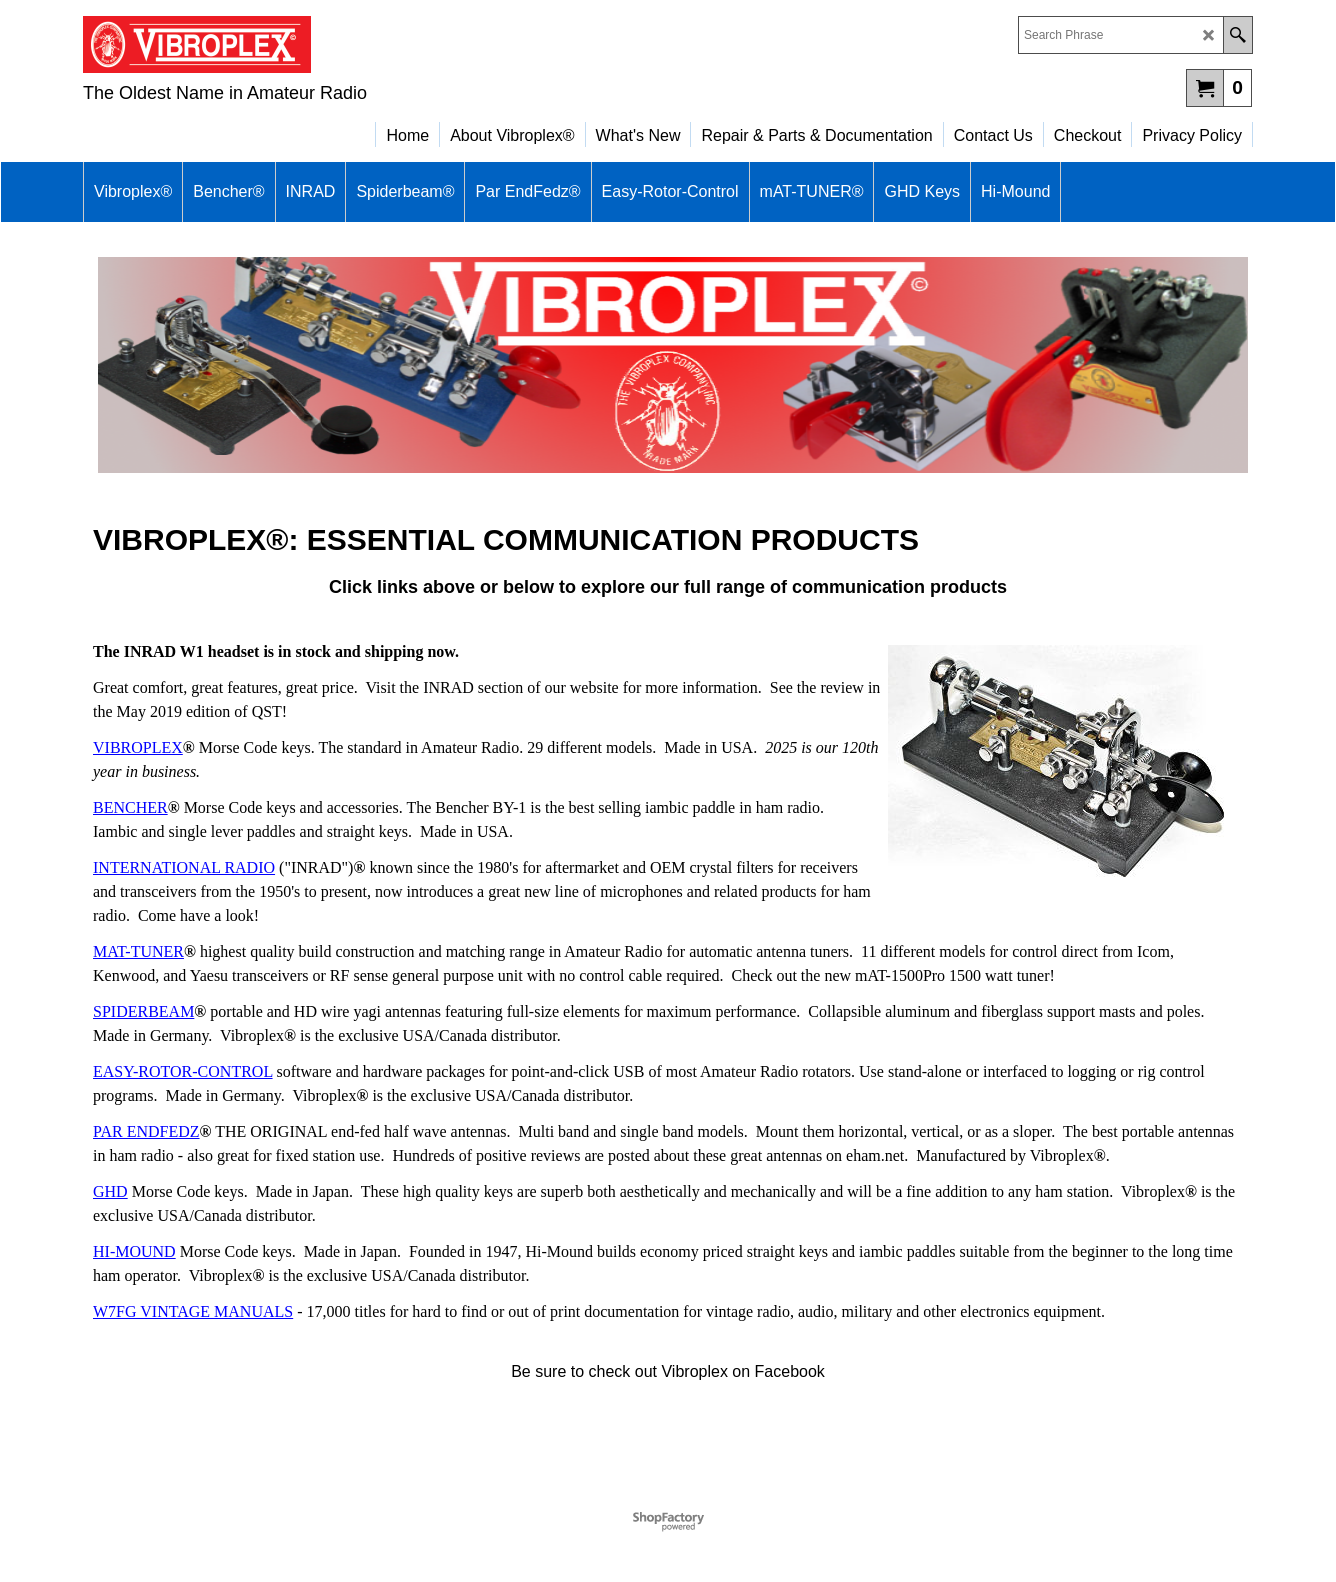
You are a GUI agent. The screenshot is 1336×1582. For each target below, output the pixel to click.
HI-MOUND (134, 1251)
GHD (110, 1191)
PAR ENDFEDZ (146, 1131)
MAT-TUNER (138, 951)
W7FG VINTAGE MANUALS (193, 1311)
